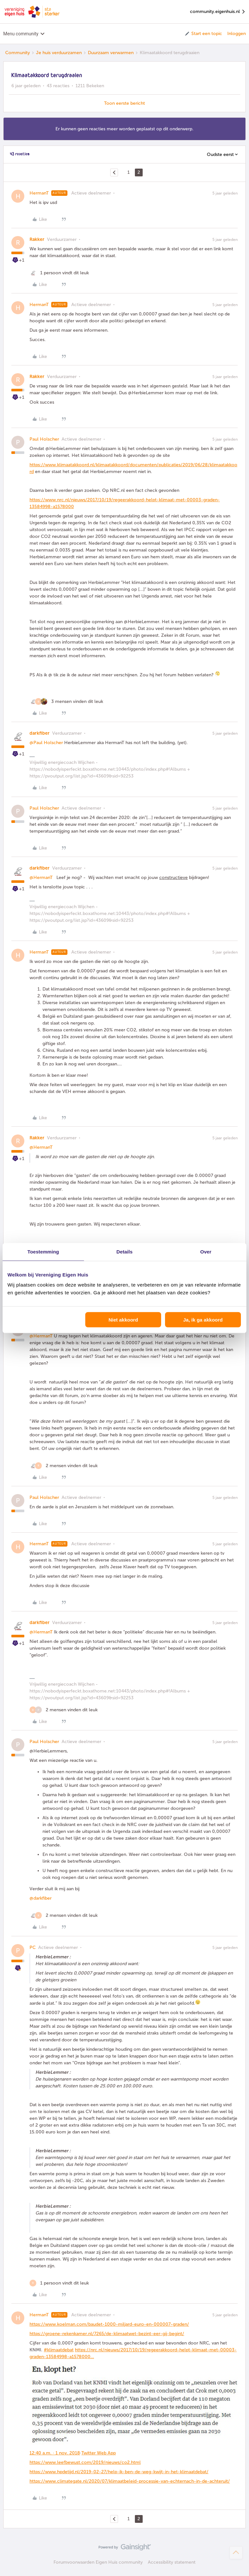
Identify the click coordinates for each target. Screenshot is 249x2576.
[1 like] (59, 272)
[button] (203, 34)
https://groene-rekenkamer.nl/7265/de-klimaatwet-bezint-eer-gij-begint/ (107, 2333)
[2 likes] (64, 1465)
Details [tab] (124, 1251)
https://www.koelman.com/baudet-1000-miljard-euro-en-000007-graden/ (109, 2324)
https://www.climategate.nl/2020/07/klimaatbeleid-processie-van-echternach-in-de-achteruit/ (130, 2481)
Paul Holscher (44, 439)
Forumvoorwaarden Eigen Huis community (98, 2562)
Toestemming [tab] (43, 1251)
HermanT (39, 193)
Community (17, 52)
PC (33, 1947)
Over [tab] (205, 1251)
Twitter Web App (98, 2453)
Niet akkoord (123, 1320)
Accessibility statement (172, 2562)
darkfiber (40, 733)
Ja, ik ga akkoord (203, 1320)
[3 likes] (66, 701)
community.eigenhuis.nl (218, 12)
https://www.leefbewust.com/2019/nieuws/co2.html (85, 2462)
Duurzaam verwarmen (111, 52)
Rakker (37, 239)
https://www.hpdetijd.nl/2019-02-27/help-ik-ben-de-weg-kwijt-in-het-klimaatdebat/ (119, 2472)
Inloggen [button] (236, 33)
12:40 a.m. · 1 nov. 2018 (55, 2453)
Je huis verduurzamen (59, 52)
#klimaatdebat (59, 2350)
